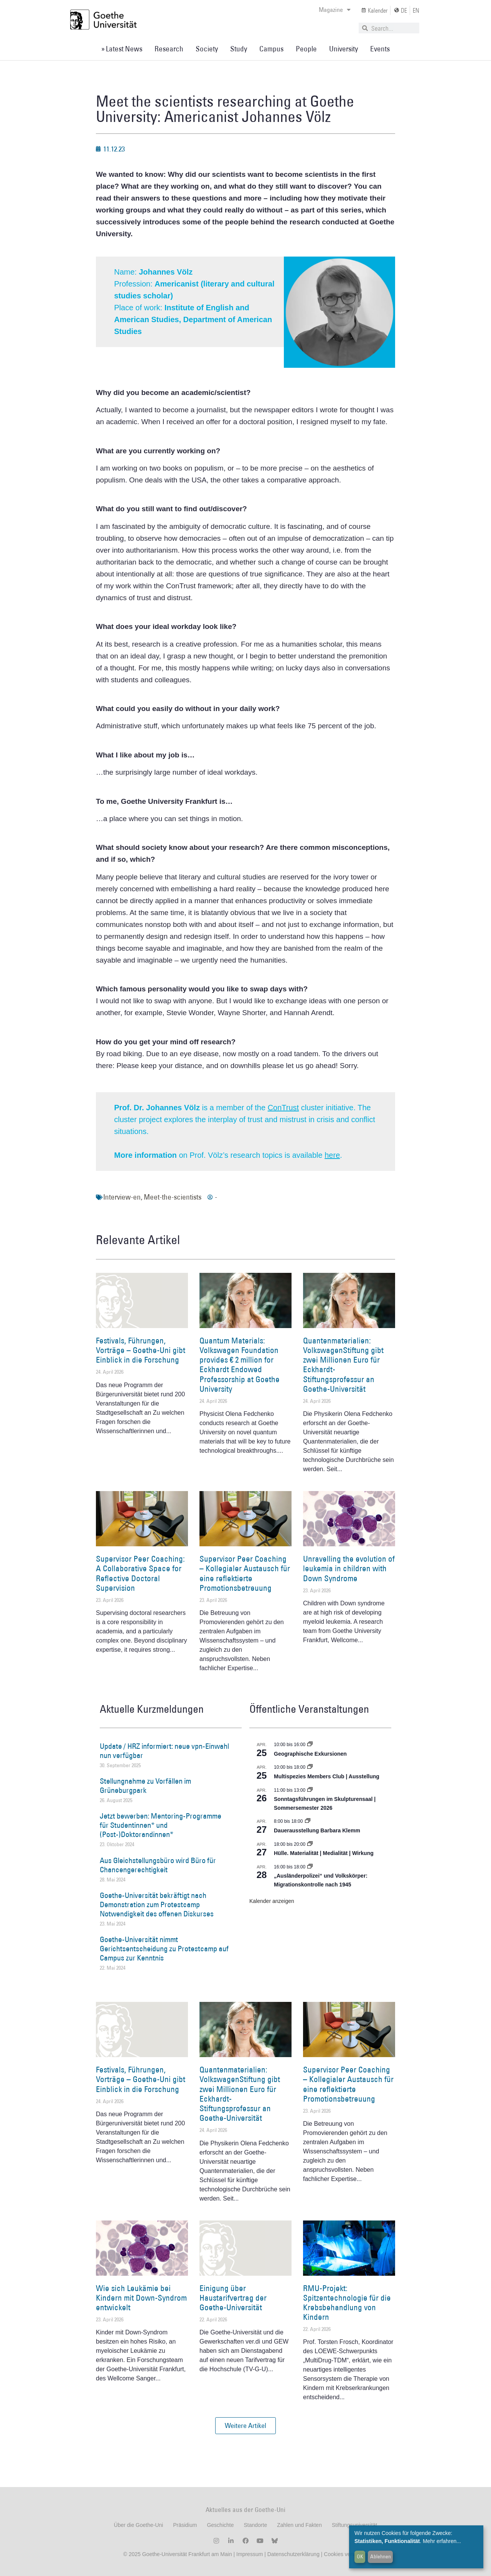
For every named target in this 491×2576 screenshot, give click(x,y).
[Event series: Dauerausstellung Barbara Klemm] (307, 1821)
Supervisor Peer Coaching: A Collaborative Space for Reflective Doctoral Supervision (140, 1573)
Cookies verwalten (345, 2554)
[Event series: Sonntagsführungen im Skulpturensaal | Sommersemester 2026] (310, 1790)
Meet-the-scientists (172, 1197)
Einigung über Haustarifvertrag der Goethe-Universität (233, 2298)
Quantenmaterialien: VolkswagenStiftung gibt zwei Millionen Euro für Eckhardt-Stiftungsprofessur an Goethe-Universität (343, 1364)
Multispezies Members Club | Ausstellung (326, 1776)
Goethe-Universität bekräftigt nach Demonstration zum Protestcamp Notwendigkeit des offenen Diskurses (157, 1904)
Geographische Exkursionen (310, 1754)
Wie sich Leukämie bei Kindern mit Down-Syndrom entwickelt (141, 2298)
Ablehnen (380, 2556)
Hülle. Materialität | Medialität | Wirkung (324, 1853)
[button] (245, 2425)
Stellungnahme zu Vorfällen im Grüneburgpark (145, 1785)
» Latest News (121, 48)
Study (238, 48)
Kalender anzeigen (271, 1901)
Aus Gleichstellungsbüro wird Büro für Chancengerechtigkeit (158, 1865)
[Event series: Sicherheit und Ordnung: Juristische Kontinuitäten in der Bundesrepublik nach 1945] (310, 1867)
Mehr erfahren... (442, 2541)
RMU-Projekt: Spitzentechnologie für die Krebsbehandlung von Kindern (347, 2303)
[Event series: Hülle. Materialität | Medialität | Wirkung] (310, 1844)
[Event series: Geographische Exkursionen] (310, 1744)
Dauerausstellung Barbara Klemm (317, 1830)
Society (207, 48)
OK (360, 2556)
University (343, 48)
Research (169, 48)
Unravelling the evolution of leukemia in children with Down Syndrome (349, 1568)
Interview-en (122, 1197)
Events (380, 48)
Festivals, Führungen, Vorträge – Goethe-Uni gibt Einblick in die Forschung (140, 1350)
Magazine (335, 9)
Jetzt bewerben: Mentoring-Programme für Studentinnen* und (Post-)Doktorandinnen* (160, 1825)
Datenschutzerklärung (293, 2554)
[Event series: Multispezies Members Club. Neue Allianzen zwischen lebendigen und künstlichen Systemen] (310, 1767)
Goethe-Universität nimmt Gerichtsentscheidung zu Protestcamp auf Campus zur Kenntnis (164, 1948)
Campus (271, 48)
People (306, 48)
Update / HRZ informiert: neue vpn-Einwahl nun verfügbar (164, 1750)
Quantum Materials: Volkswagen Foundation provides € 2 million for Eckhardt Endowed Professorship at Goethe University (239, 1364)
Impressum (249, 2554)
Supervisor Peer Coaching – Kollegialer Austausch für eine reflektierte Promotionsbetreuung (244, 1573)
